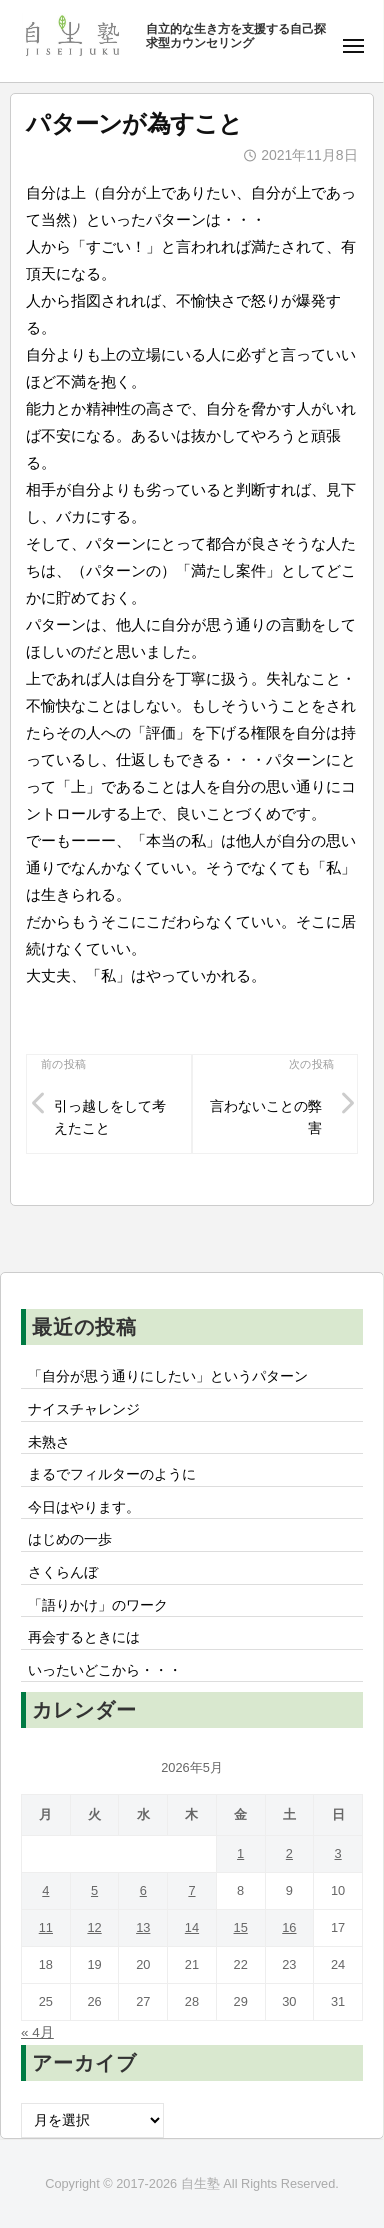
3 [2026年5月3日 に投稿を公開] (338, 1853)
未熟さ (49, 1442)
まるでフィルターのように (112, 1474)
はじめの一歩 (70, 1539)
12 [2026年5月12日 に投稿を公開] (94, 1927)
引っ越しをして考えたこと (110, 1117)
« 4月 (37, 2032)
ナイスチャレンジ (84, 1409)
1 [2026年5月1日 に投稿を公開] (240, 1853)
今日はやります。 (84, 1507)
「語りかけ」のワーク (98, 1605)
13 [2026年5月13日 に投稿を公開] (143, 1927)
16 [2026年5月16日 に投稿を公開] (289, 1927)
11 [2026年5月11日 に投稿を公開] (46, 1927)
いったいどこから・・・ (105, 1670)
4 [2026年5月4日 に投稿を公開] (45, 1890)
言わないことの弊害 (266, 1117)
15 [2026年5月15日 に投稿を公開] (241, 1927)
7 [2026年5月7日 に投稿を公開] (191, 1890)
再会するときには (84, 1637)
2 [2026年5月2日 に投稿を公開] (289, 1853)
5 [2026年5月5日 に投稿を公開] (94, 1890)
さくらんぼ (63, 1572)
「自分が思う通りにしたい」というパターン (168, 1376)
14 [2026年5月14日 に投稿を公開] (192, 1927)
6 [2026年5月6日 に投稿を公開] (143, 1890)
